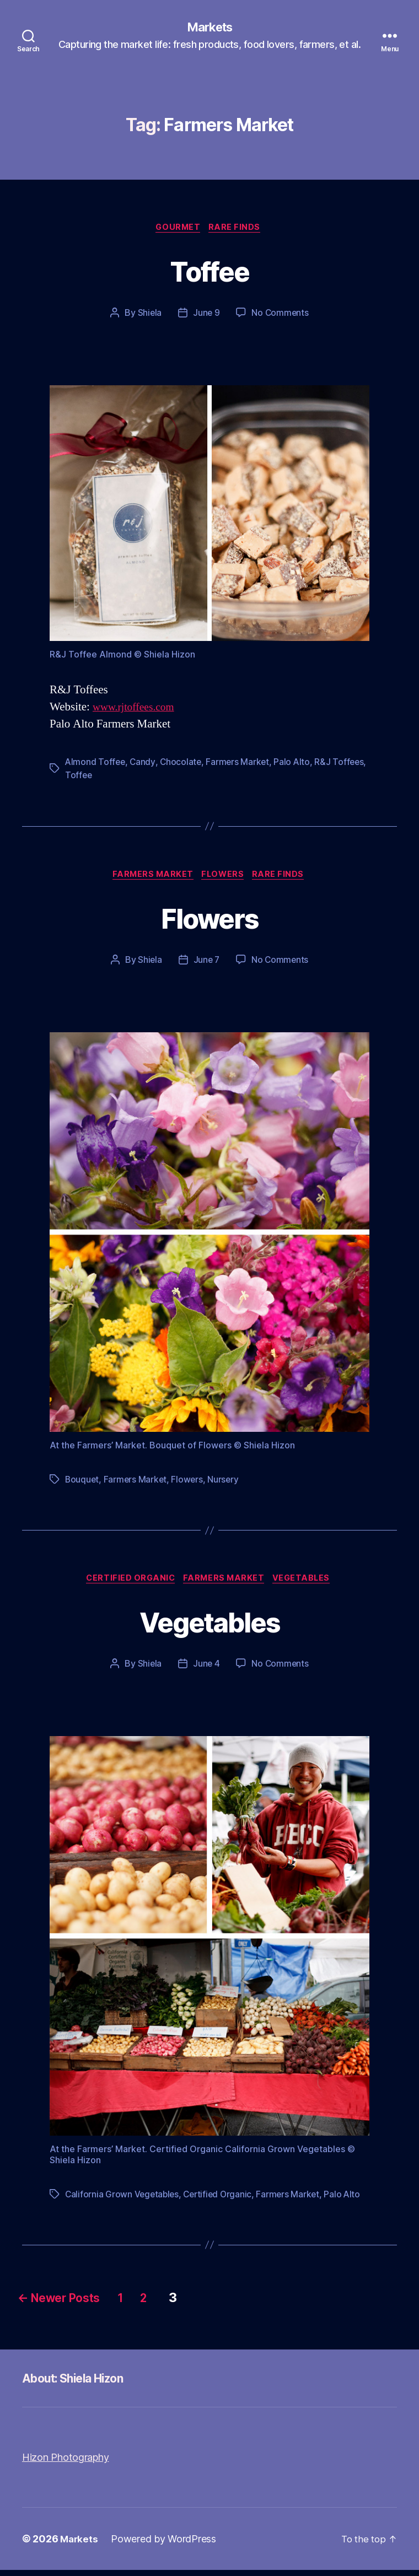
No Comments (280, 315)
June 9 (205, 315)
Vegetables (307, 1584)
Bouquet (82, 1483)
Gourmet (178, 229)
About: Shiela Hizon (82, 2384)
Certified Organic (128, 1584)
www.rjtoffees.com (137, 709)
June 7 (205, 963)
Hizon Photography (65, 2463)
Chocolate (183, 764)
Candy (144, 764)
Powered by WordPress (165, 2545)
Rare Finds (238, 229)
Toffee (209, 271)
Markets (209, 27)
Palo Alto (295, 764)
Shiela (149, 315)
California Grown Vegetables (123, 2200)
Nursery (225, 1483)
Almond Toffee (96, 764)
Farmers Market (240, 764)
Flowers (224, 878)
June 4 (205, 1669)
